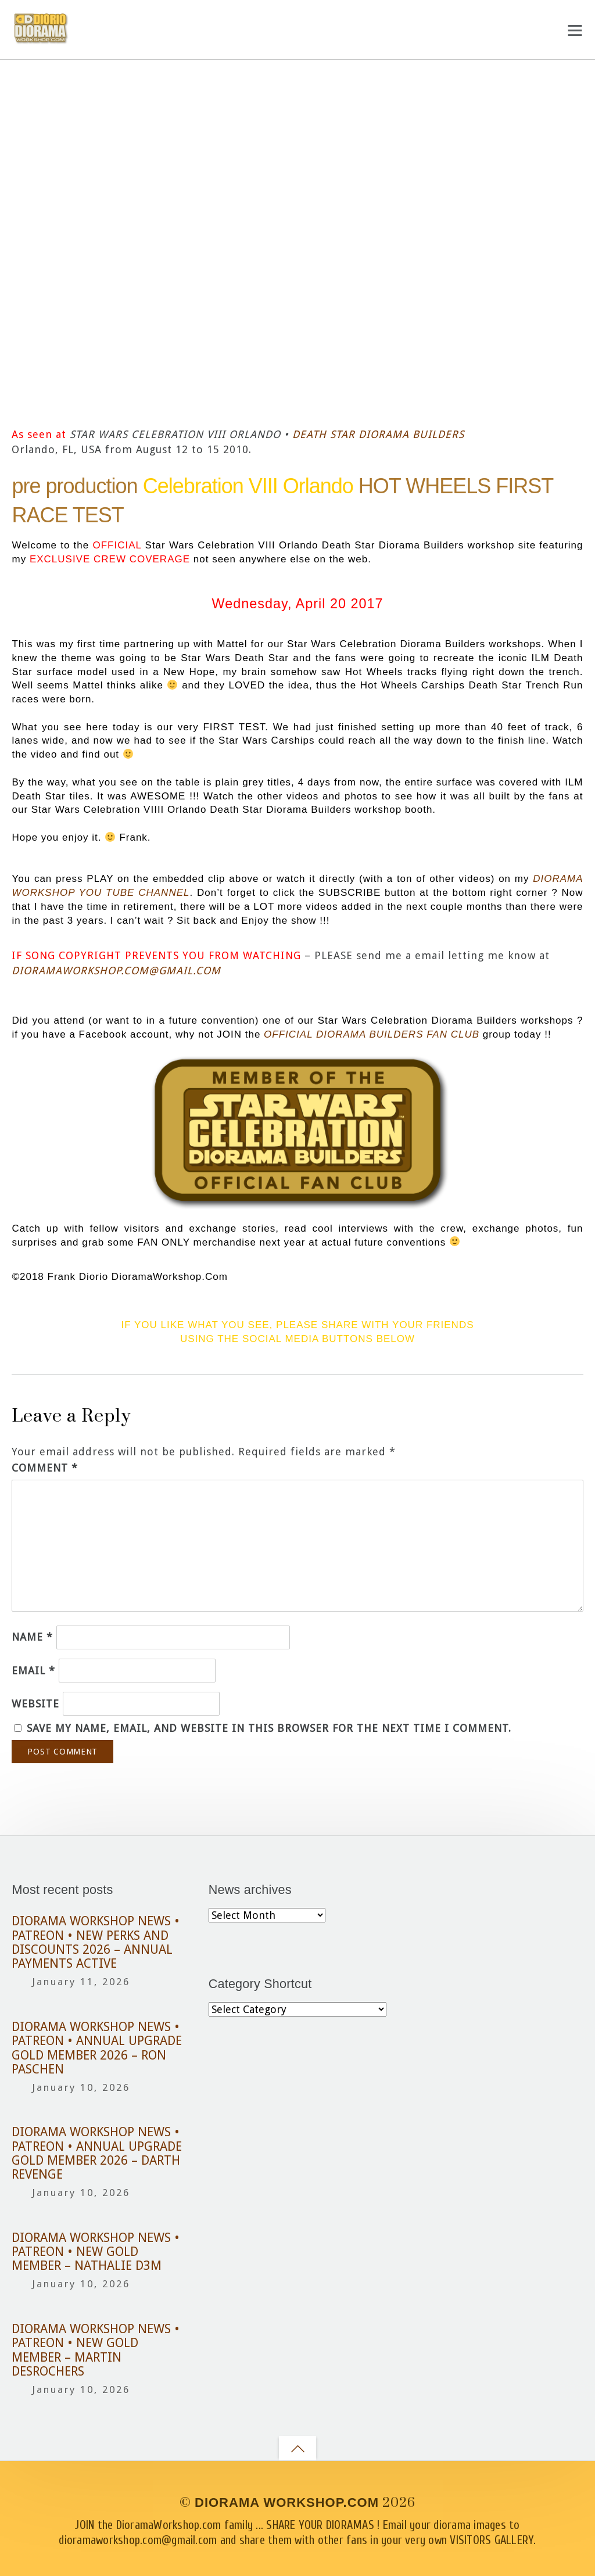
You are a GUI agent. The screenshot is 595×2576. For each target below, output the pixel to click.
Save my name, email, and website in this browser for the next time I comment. (269, 1728)
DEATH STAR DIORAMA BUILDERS (378, 434)
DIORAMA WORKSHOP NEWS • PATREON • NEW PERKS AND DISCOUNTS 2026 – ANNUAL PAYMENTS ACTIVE (96, 1942)
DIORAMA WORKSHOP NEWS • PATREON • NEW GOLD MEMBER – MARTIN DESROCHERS (96, 2350)
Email (33, 1670)
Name (32, 1637)
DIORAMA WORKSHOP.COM (287, 2502)
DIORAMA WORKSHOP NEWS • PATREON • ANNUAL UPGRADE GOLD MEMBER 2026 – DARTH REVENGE (97, 2153)
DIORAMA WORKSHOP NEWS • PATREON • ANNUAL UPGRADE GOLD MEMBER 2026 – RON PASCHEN (97, 2048)
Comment (45, 1468)
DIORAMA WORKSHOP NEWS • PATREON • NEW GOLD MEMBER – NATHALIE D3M (96, 2252)
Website (35, 1704)
